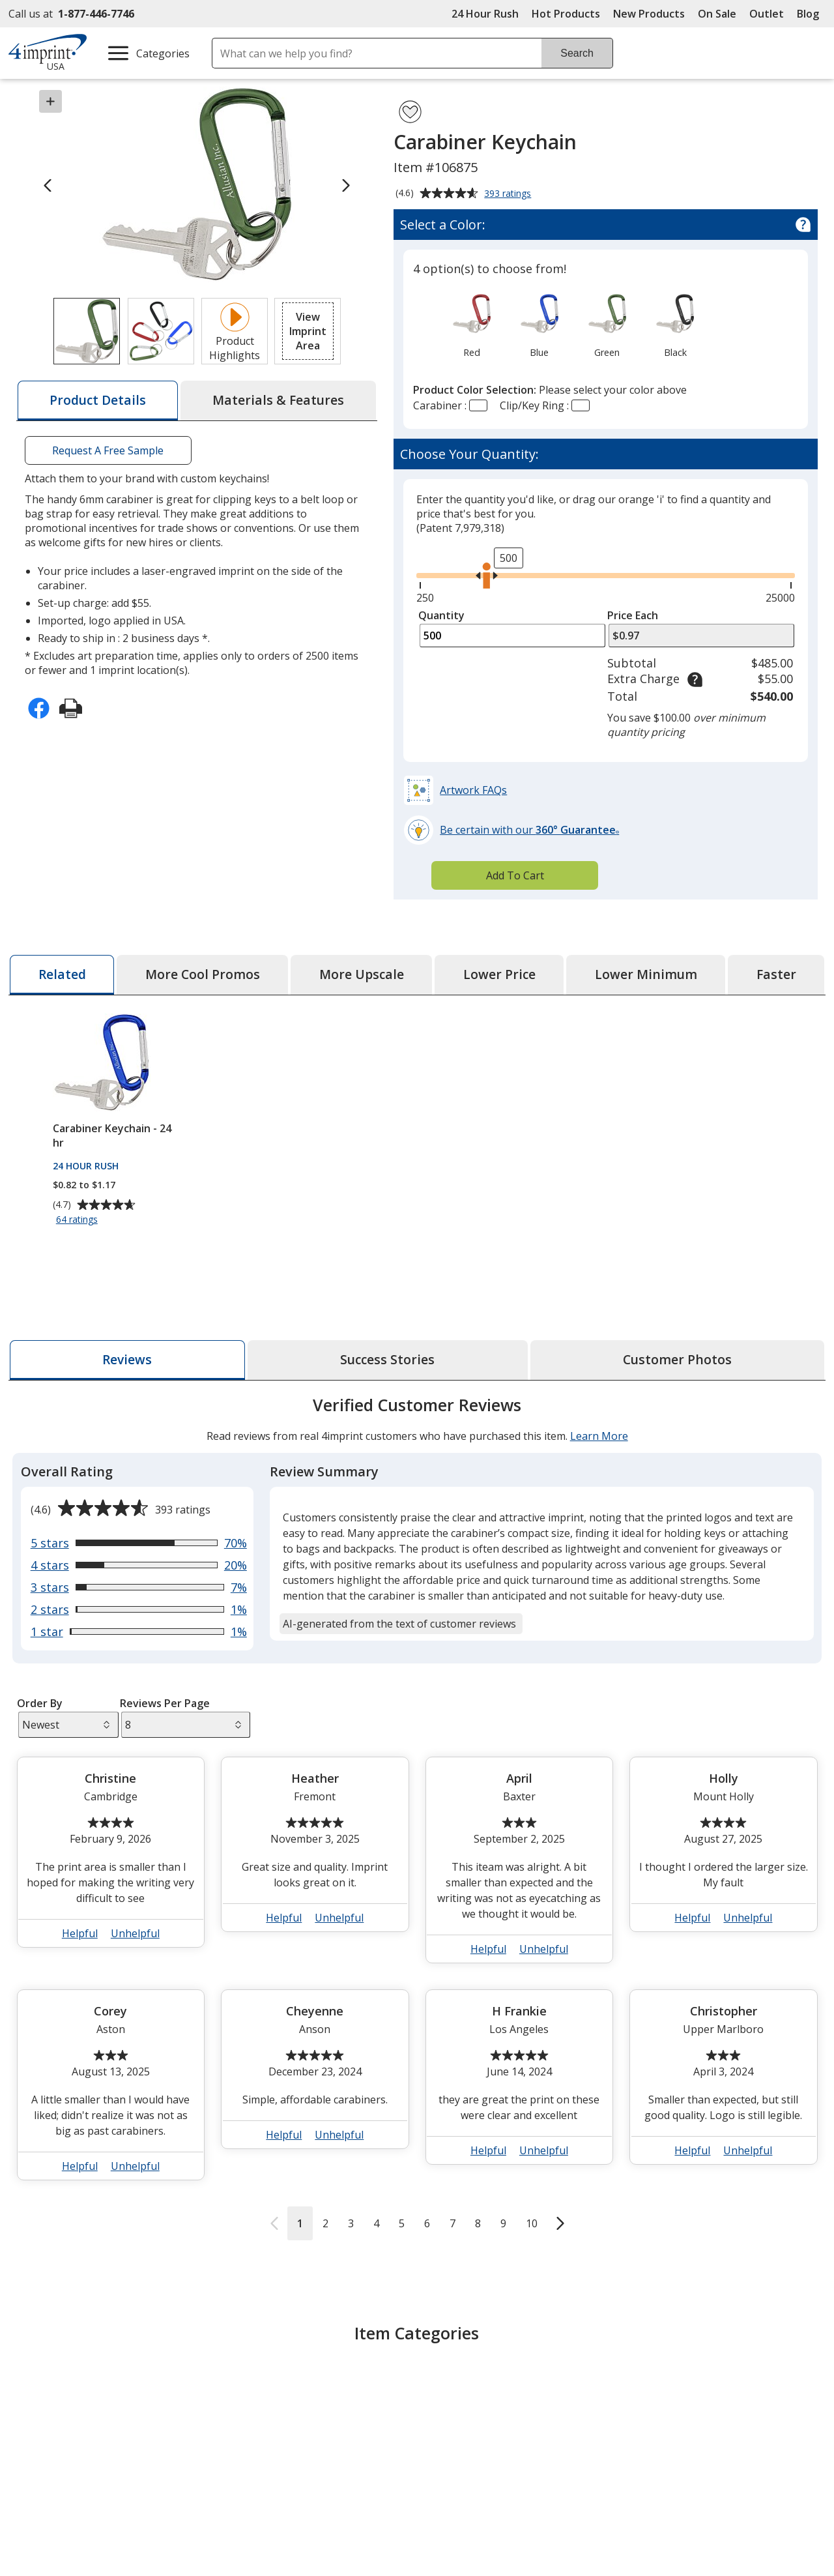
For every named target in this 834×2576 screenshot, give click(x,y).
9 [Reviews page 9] (503, 2223)
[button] (307, 331)
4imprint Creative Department (501, 2552)
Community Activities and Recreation (615, 2396)
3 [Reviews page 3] (350, 2223)
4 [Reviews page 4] (376, 2223)
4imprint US (661, 2552)
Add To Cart (515, 875)
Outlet (769, 14)
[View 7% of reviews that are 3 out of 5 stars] (138, 1587)
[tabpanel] (417, 1817)
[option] (471, 324)
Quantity (441, 615)
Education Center (265, 2552)
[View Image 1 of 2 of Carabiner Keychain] (87, 331)
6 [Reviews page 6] (426, 2223)
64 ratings (78, 1220)
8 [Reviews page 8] (477, 2223)
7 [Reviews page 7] (452, 2223)
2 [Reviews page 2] (325, 2223)
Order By (39, 1703)
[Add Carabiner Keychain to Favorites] (410, 111)
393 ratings (509, 194)
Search (577, 53)
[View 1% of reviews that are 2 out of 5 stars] (138, 1609)
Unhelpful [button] (135, 1933)
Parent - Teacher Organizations (723, 2438)
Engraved (361, 2410)
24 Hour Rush (485, 14)
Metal (444, 2389)
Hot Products (566, 14)
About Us (42, 2552)
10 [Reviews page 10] (531, 2223)
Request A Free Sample (108, 450)
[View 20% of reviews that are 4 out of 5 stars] (138, 1565)
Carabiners (365, 2389)
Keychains (165, 2389)
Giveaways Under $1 (731, 2389)
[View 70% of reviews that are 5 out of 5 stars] (138, 1543)
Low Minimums (719, 2410)
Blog (808, 14)
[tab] (98, 400)
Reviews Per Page (165, 1703)
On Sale (717, 14)
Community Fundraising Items (608, 2432)
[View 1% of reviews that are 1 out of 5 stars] (138, 1631)
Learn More (598, 1436)
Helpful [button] (80, 1933)
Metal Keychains (470, 2410)
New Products (649, 14)
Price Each (632, 615)
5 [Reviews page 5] (401, 2223)
